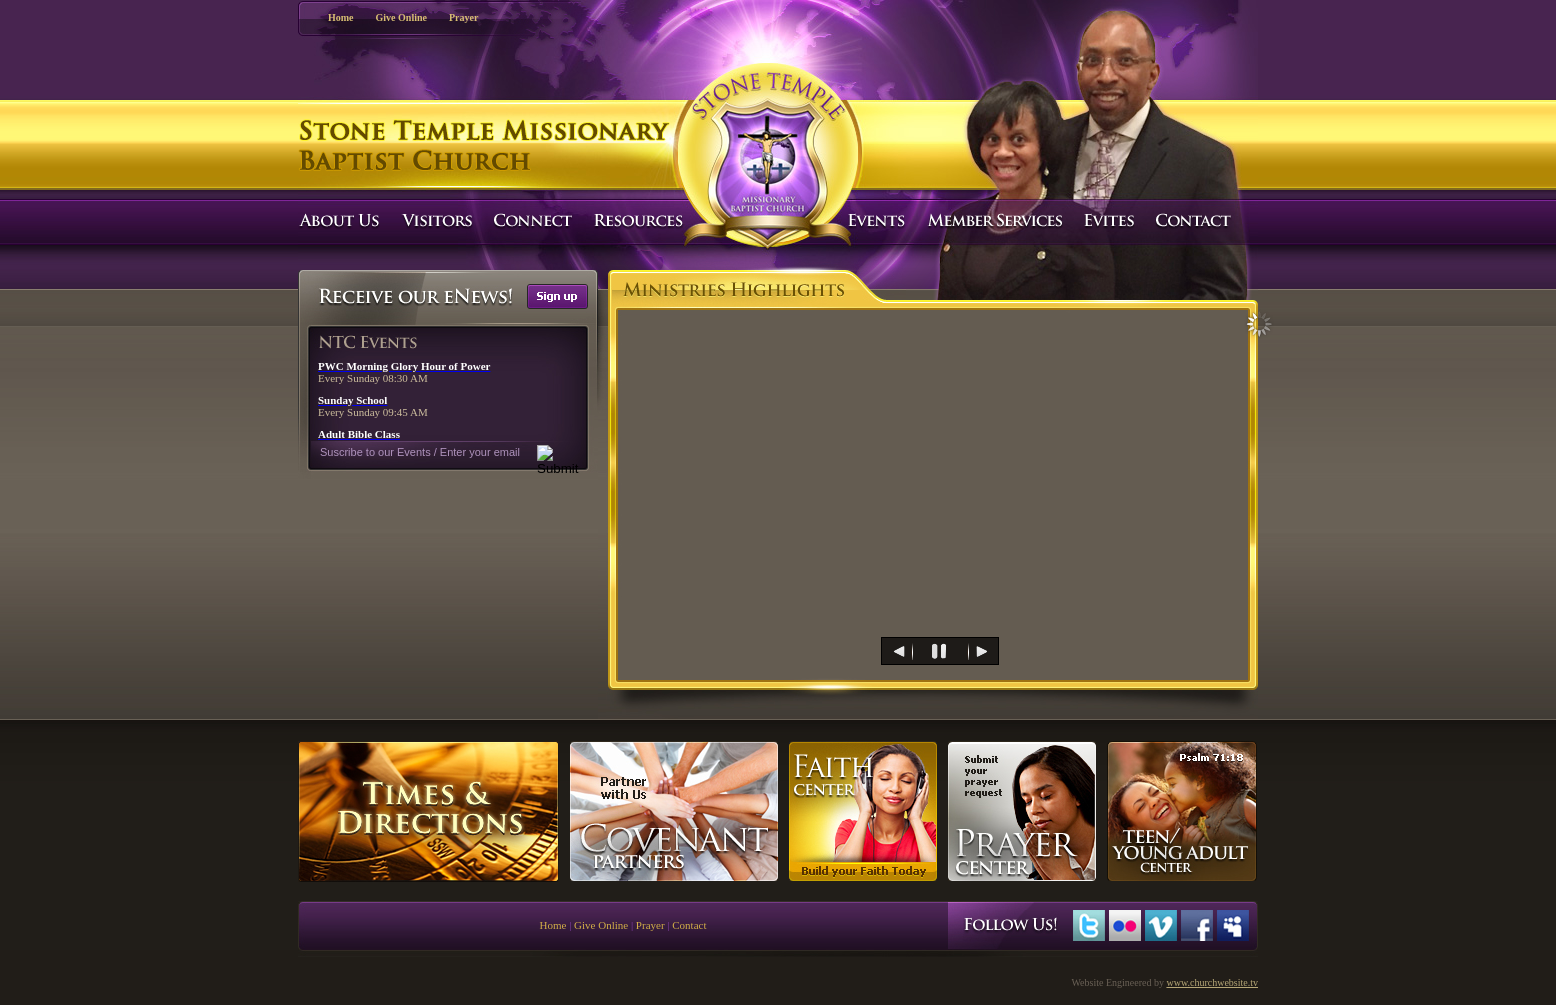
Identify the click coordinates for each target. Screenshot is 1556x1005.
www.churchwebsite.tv (1212, 982)
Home (341, 17)
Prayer (463, 17)
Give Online (401, 17)
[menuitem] (863, 651)
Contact (689, 925)
